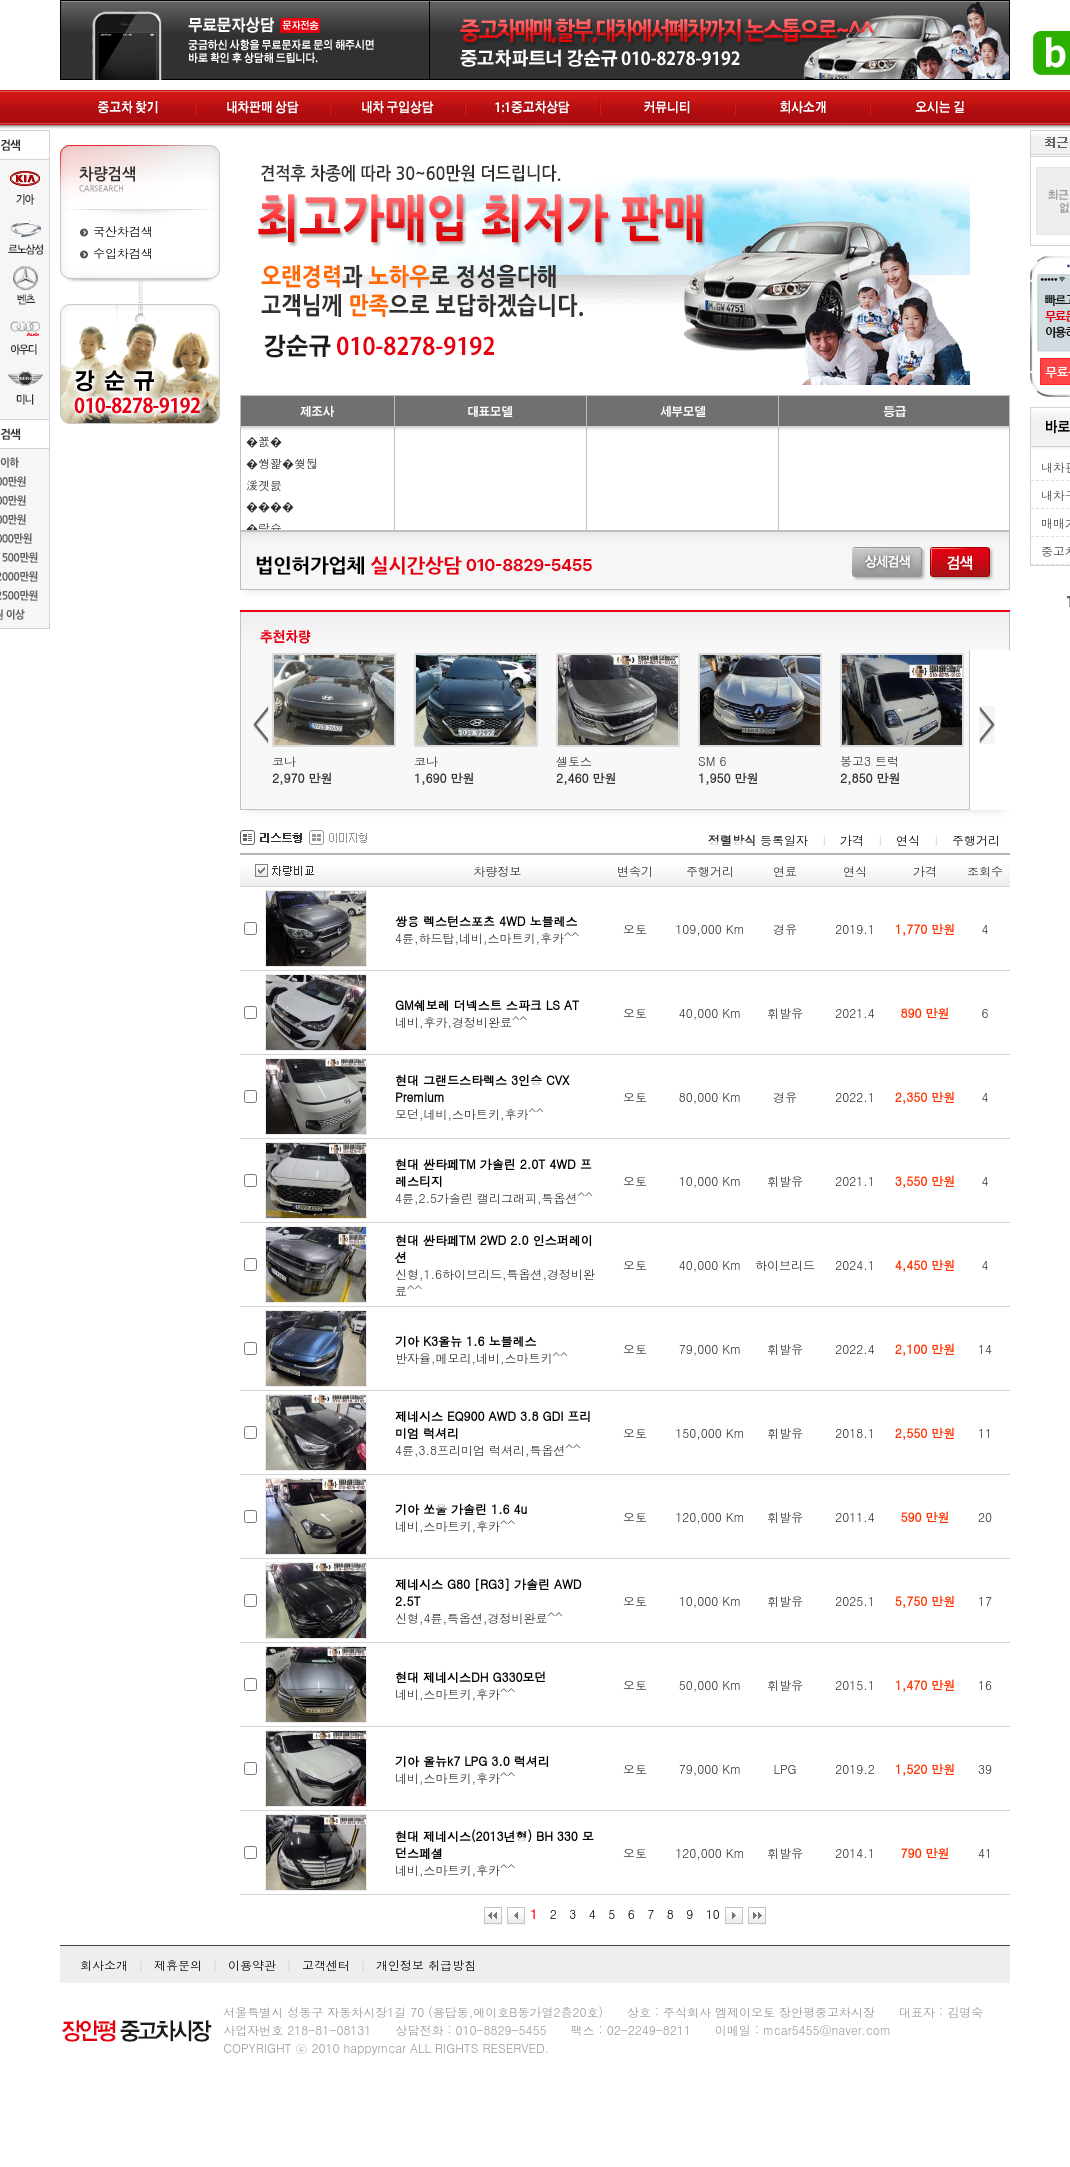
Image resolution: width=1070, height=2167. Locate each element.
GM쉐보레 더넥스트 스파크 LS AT (487, 1004)
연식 (908, 839)
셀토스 (574, 760)
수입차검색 (123, 252)
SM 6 (712, 760)
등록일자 (784, 839)
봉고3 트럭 (869, 760)
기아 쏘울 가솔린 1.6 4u (461, 1508)
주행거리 (976, 839)
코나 (284, 760)
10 (713, 1913)
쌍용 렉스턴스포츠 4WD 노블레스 (486, 920)
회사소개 (104, 1964)
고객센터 (326, 1964)
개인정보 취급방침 (426, 1964)
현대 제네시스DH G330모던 (470, 1676)
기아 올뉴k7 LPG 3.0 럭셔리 (472, 1760)
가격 (852, 839)
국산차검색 (123, 230)
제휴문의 (178, 1964)
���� (270, 505)
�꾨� (264, 440)
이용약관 (252, 1964)
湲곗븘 (264, 484)
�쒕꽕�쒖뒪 (282, 462)
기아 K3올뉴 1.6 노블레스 (465, 1340)
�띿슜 (264, 527)
